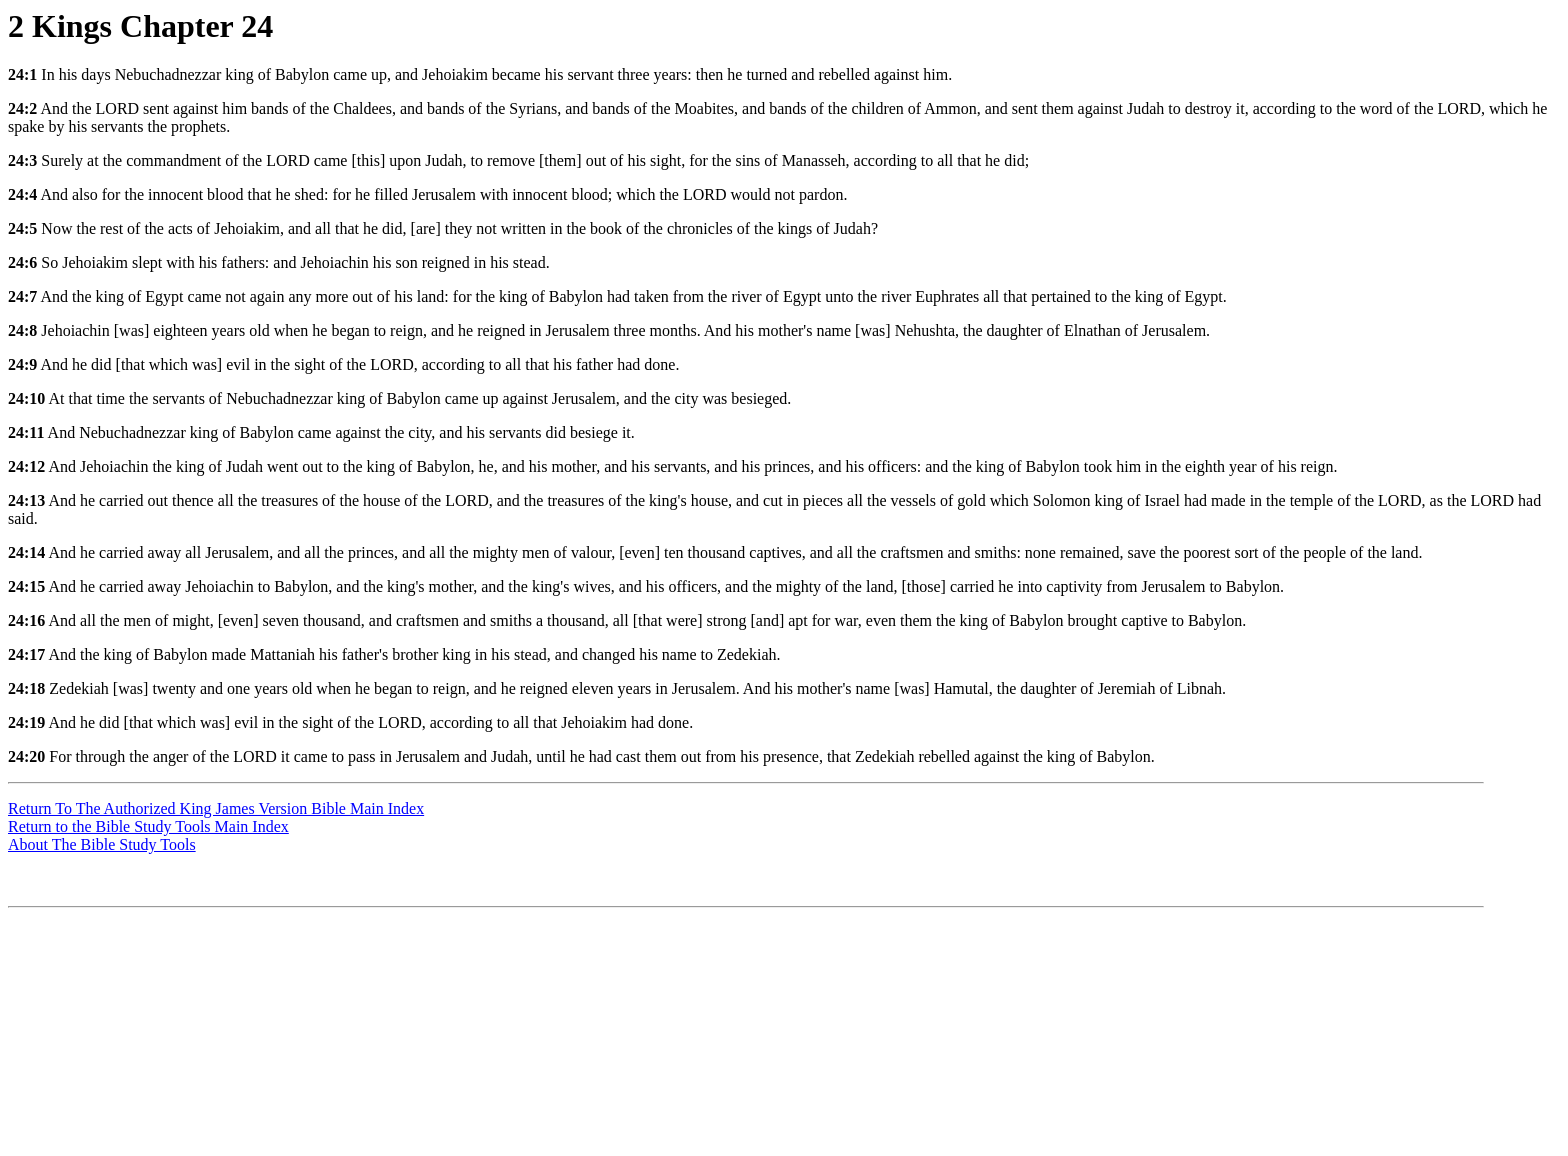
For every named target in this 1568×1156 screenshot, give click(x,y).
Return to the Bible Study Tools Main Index (148, 826)
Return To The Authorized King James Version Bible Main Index (216, 808)
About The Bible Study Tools (102, 844)
